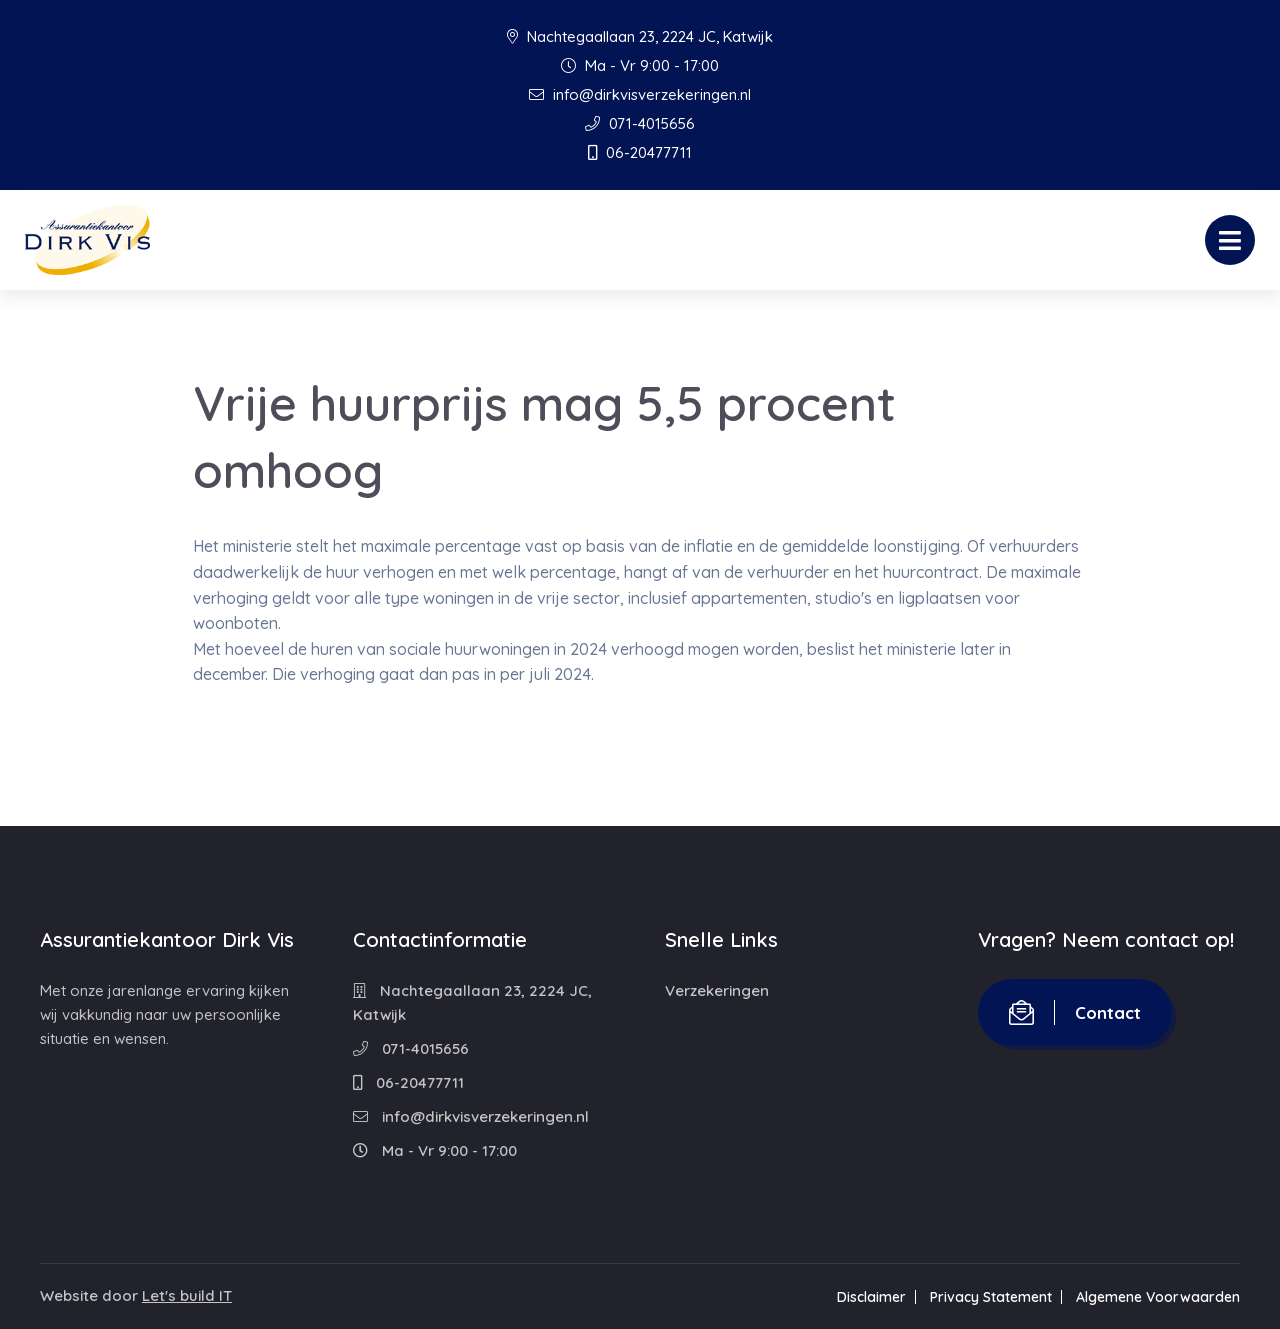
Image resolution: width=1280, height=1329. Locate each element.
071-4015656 (640, 123)
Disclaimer (871, 1297)
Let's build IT (187, 1295)
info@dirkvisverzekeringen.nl (640, 94)
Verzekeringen (717, 990)
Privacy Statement (991, 1297)
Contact (1075, 1012)
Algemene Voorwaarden (1158, 1297)
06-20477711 (640, 152)
